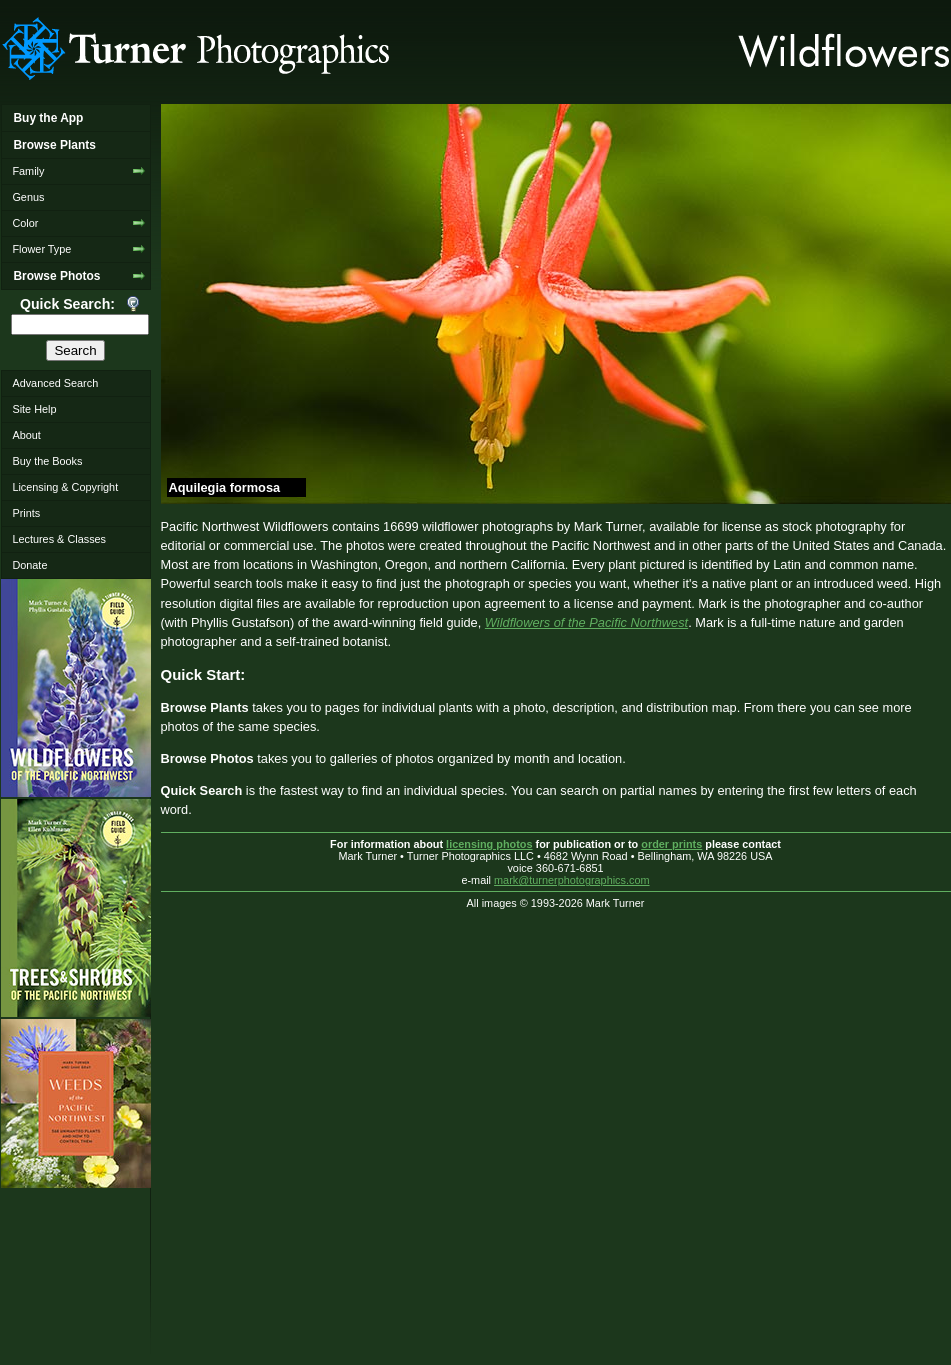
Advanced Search (55, 383)
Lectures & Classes (59, 539)
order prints (671, 844)
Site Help (34, 409)
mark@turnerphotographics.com (572, 880)
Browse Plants (54, 145)
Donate (29, 565)
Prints (26, 513)
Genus (28, 197)
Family (28, 171)
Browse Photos (56, 276)
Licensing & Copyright (65, 487)
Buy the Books (47, 461)
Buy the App (48, 118)
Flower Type (41, 249)
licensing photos (489, 844)
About (26, 435)
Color (25, 223)
